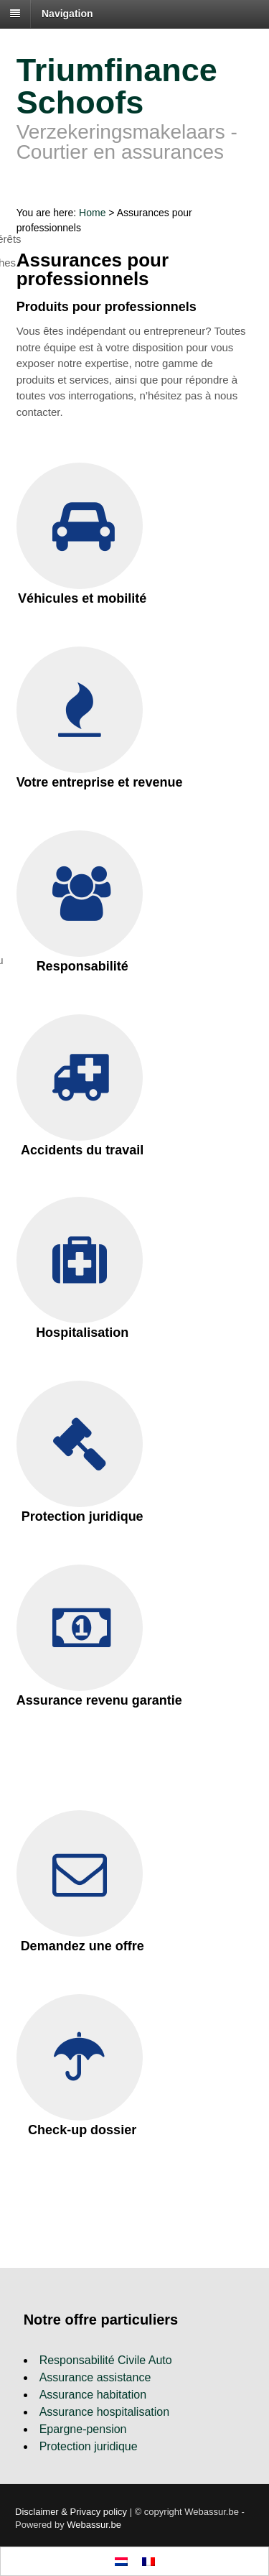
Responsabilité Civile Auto (105, 2360)
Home (92, 212)
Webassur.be (94, 2524)
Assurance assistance (95, 2377)
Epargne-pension (83, 2429)
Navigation (67, 13)
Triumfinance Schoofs (116, 86)
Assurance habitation (92, 2395)
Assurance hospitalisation (104, 2412)
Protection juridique (88, 2446)
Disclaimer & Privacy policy (71, 2511)
